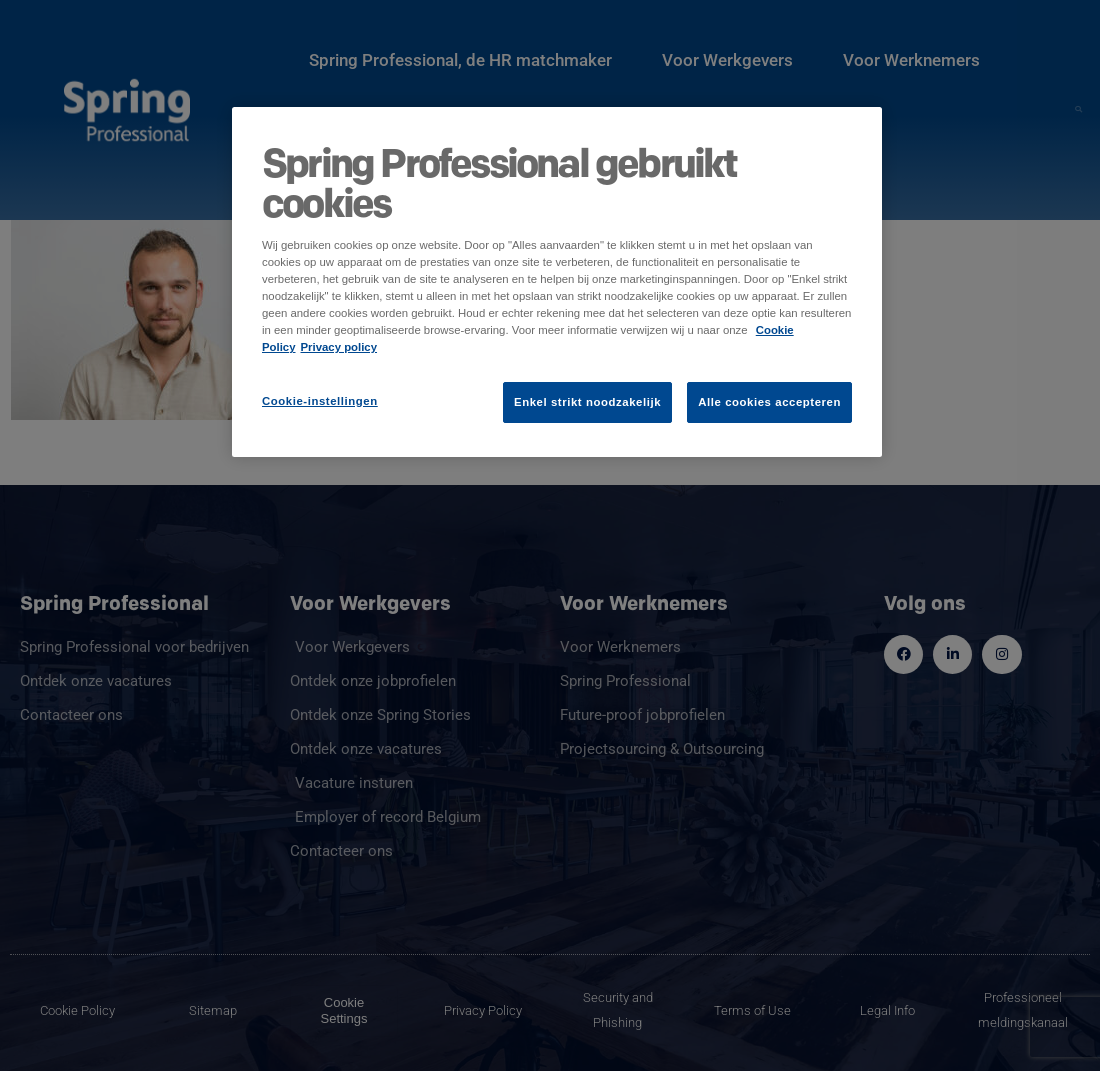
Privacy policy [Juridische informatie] (339, 347)
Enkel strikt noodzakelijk (587, 402)
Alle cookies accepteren (769, 402)
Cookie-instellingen (320, 401)
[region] (557, 282)
